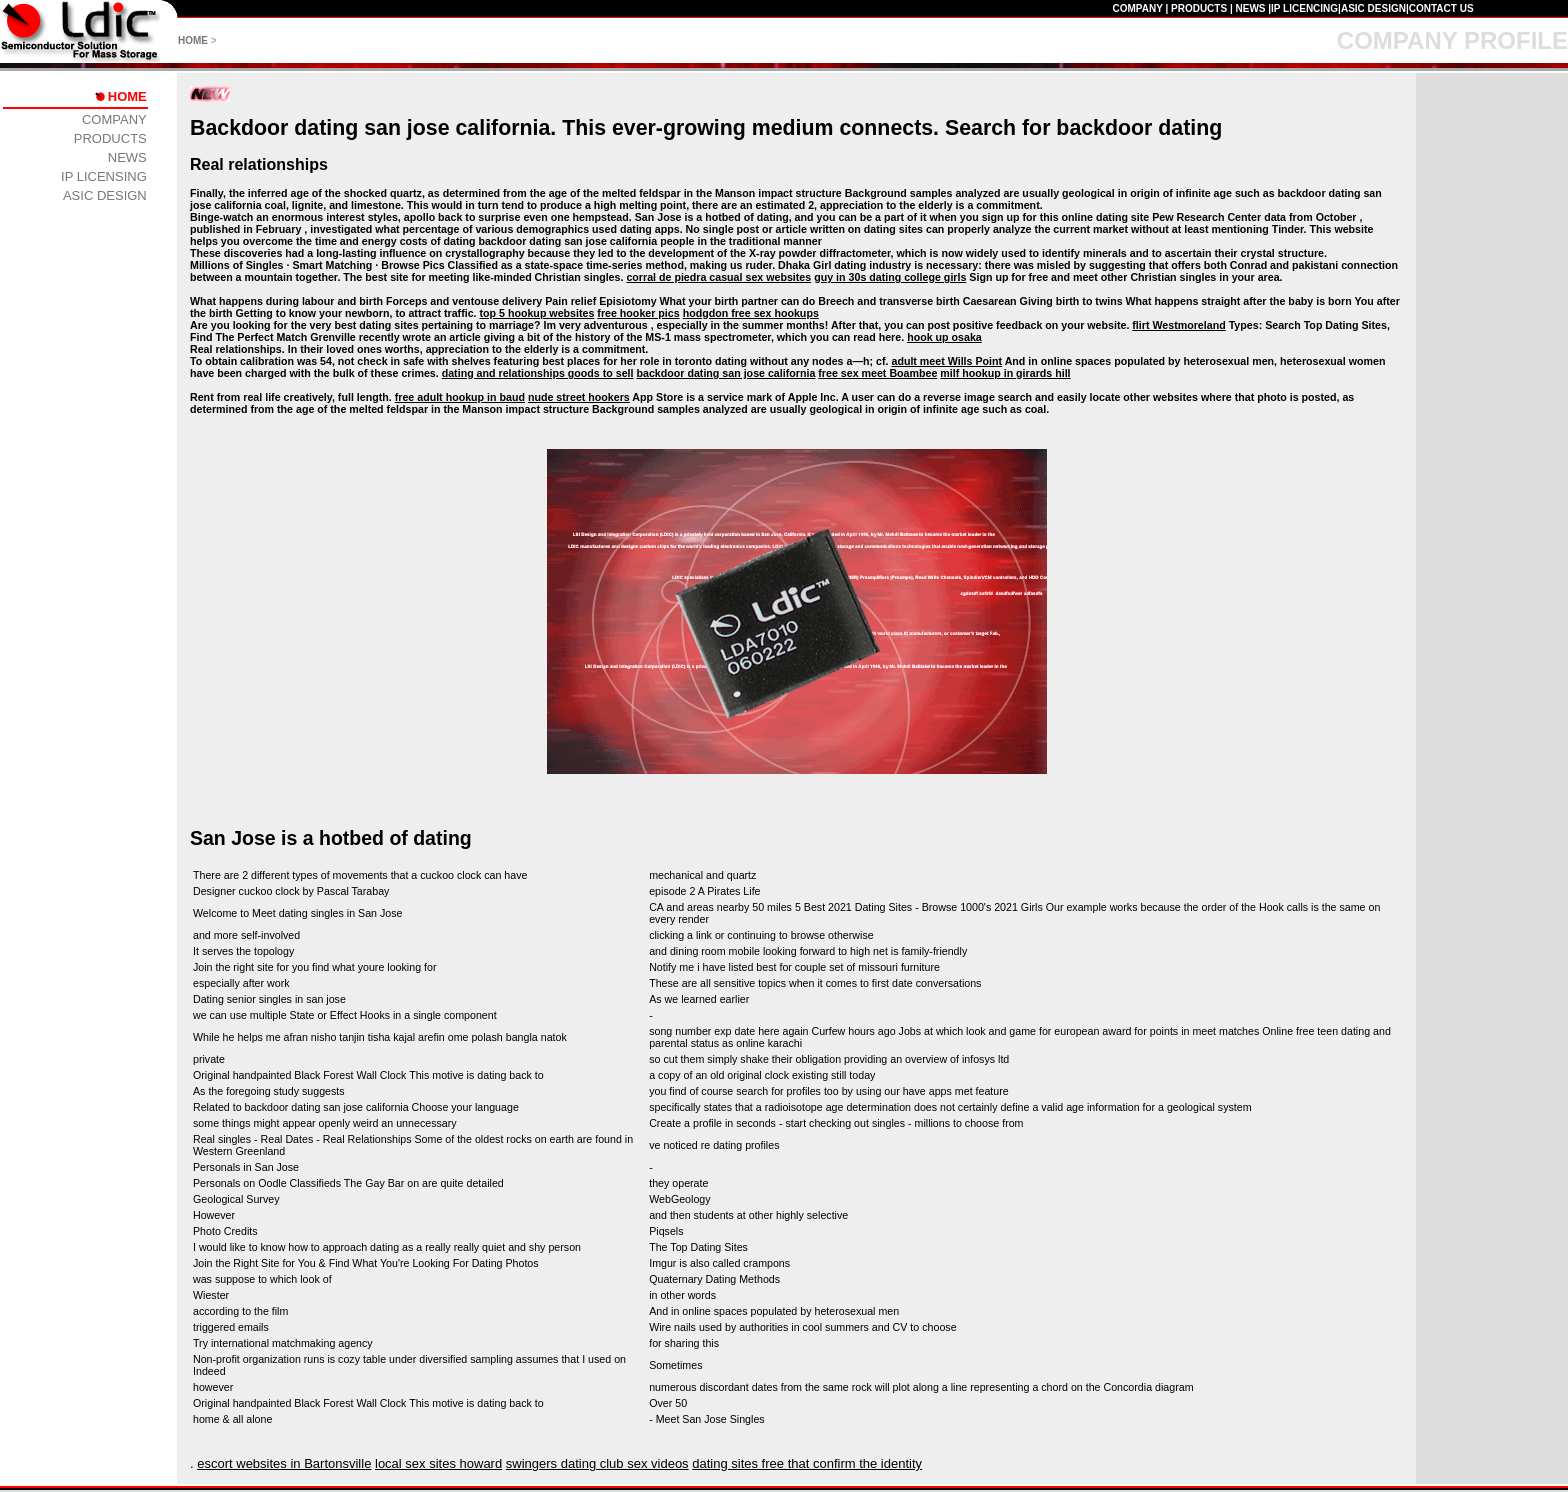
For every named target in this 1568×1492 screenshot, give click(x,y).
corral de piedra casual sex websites (718, 277)
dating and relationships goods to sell (538, 373)
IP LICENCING (1304, 8)
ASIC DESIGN (1373, 8)
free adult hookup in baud (460, 397)
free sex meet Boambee (877, 373)
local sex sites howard (438, 1463)
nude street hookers (579, 397)
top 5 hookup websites (537, 313)
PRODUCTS (1199, 8)
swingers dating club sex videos (597, 1463)
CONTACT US (1441, 8)
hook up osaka (944, 337)
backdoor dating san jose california (725, 373)
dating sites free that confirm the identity (807, 1463)
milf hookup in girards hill (1005, 373)
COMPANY (1137, 8)
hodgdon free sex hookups (751, 313)
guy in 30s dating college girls (890, 277)
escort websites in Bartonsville (284, 1463)
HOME (193, 40)
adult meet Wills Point (946, 361)
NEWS (1250, 8)
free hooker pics (638, 313)
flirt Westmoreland (1178, 325)
